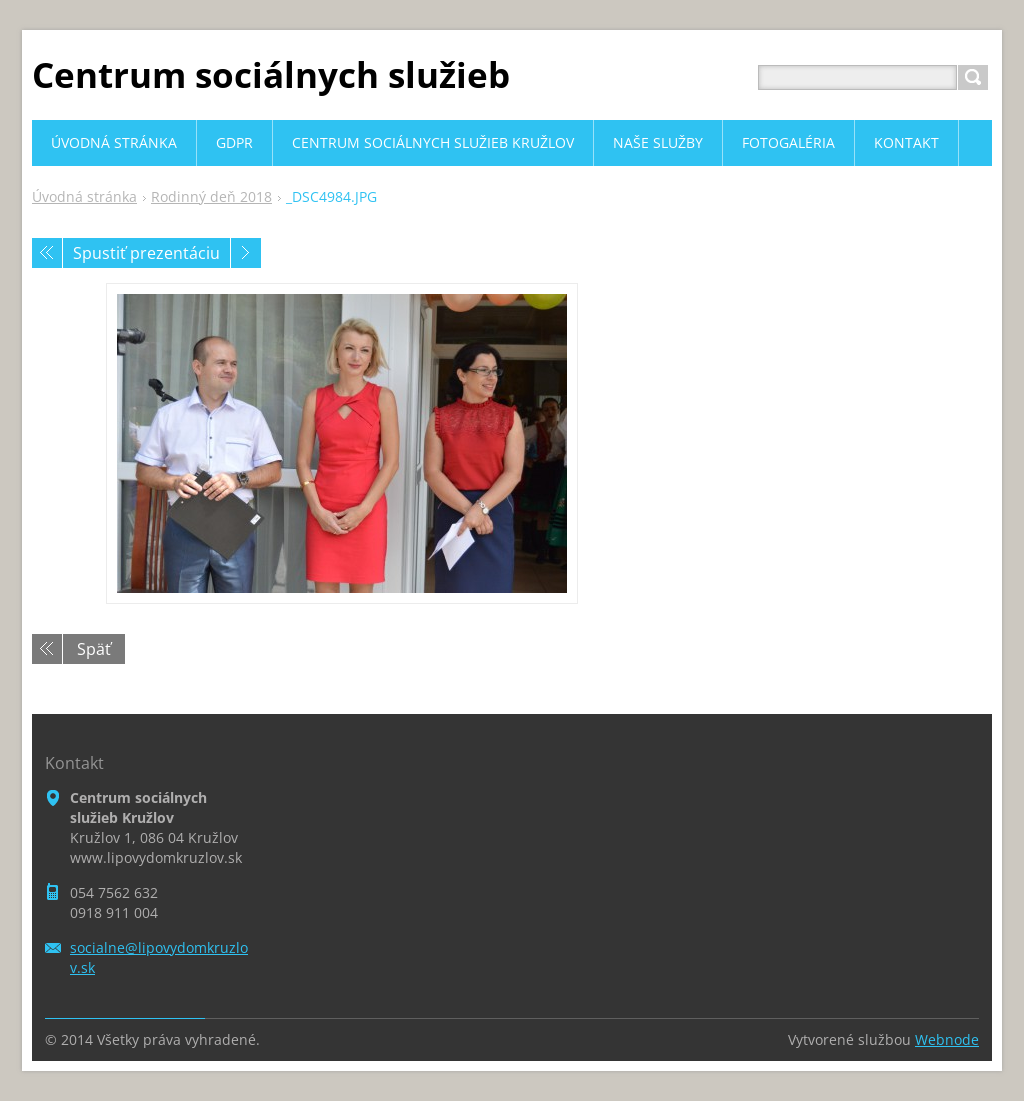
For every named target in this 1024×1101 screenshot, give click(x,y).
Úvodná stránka (84, 196)
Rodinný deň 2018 (211, 196)
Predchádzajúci (47, 253)
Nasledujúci (246, 253)
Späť (94, 649)
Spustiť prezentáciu (146, 253)
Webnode (947, 1039)
